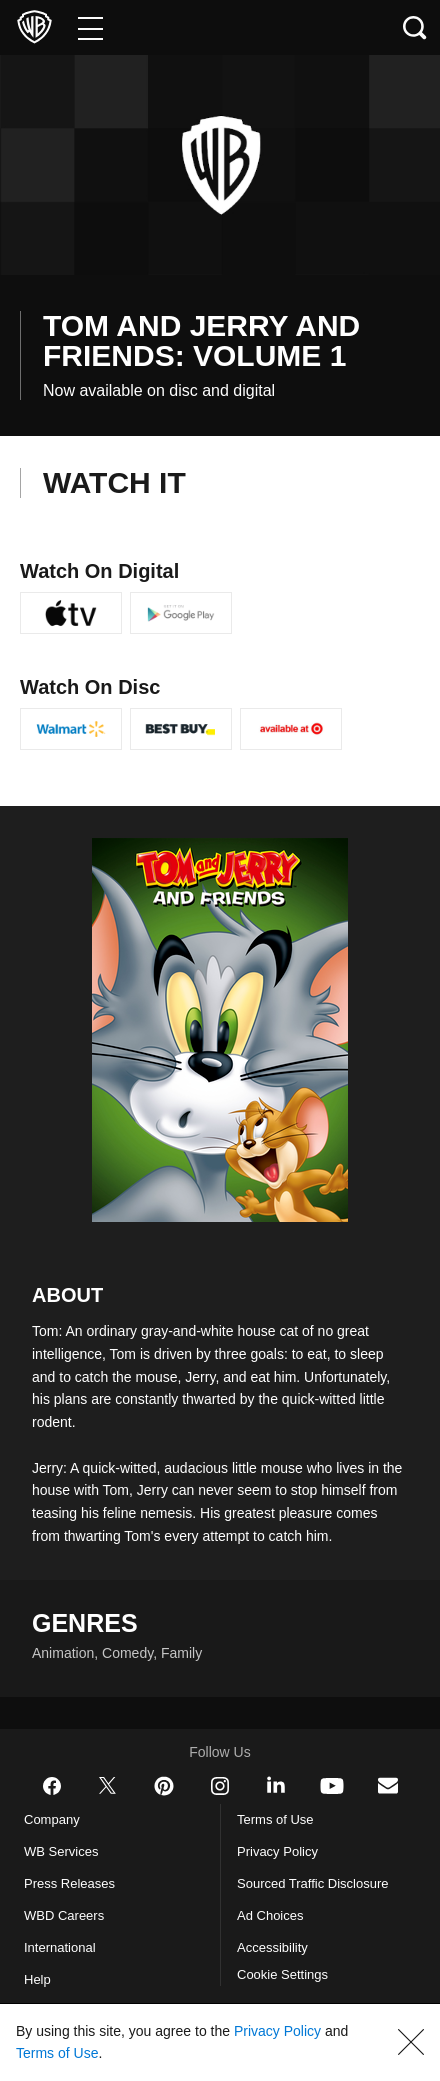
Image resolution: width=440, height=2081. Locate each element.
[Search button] (415, 27)
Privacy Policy (281, 1874)
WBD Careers (68, 1938)
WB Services (65, 1874)
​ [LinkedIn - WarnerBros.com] (276, 1807)
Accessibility (275, 1970)
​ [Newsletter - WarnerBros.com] (388, 1807)
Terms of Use (277, 1842)
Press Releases (70, 1906)
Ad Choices (273, 1938)
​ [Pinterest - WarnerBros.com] (164, 1808)
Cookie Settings (288, 1997)
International (65, 1970)
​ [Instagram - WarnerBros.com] (220, 1808)
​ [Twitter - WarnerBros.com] (108, 1808)
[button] (411, 2042)
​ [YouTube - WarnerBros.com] (332, 1808)
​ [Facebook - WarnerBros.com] (52, 1808)
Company (56, 1842)
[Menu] (90, 27)
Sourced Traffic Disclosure (321, 1906)
